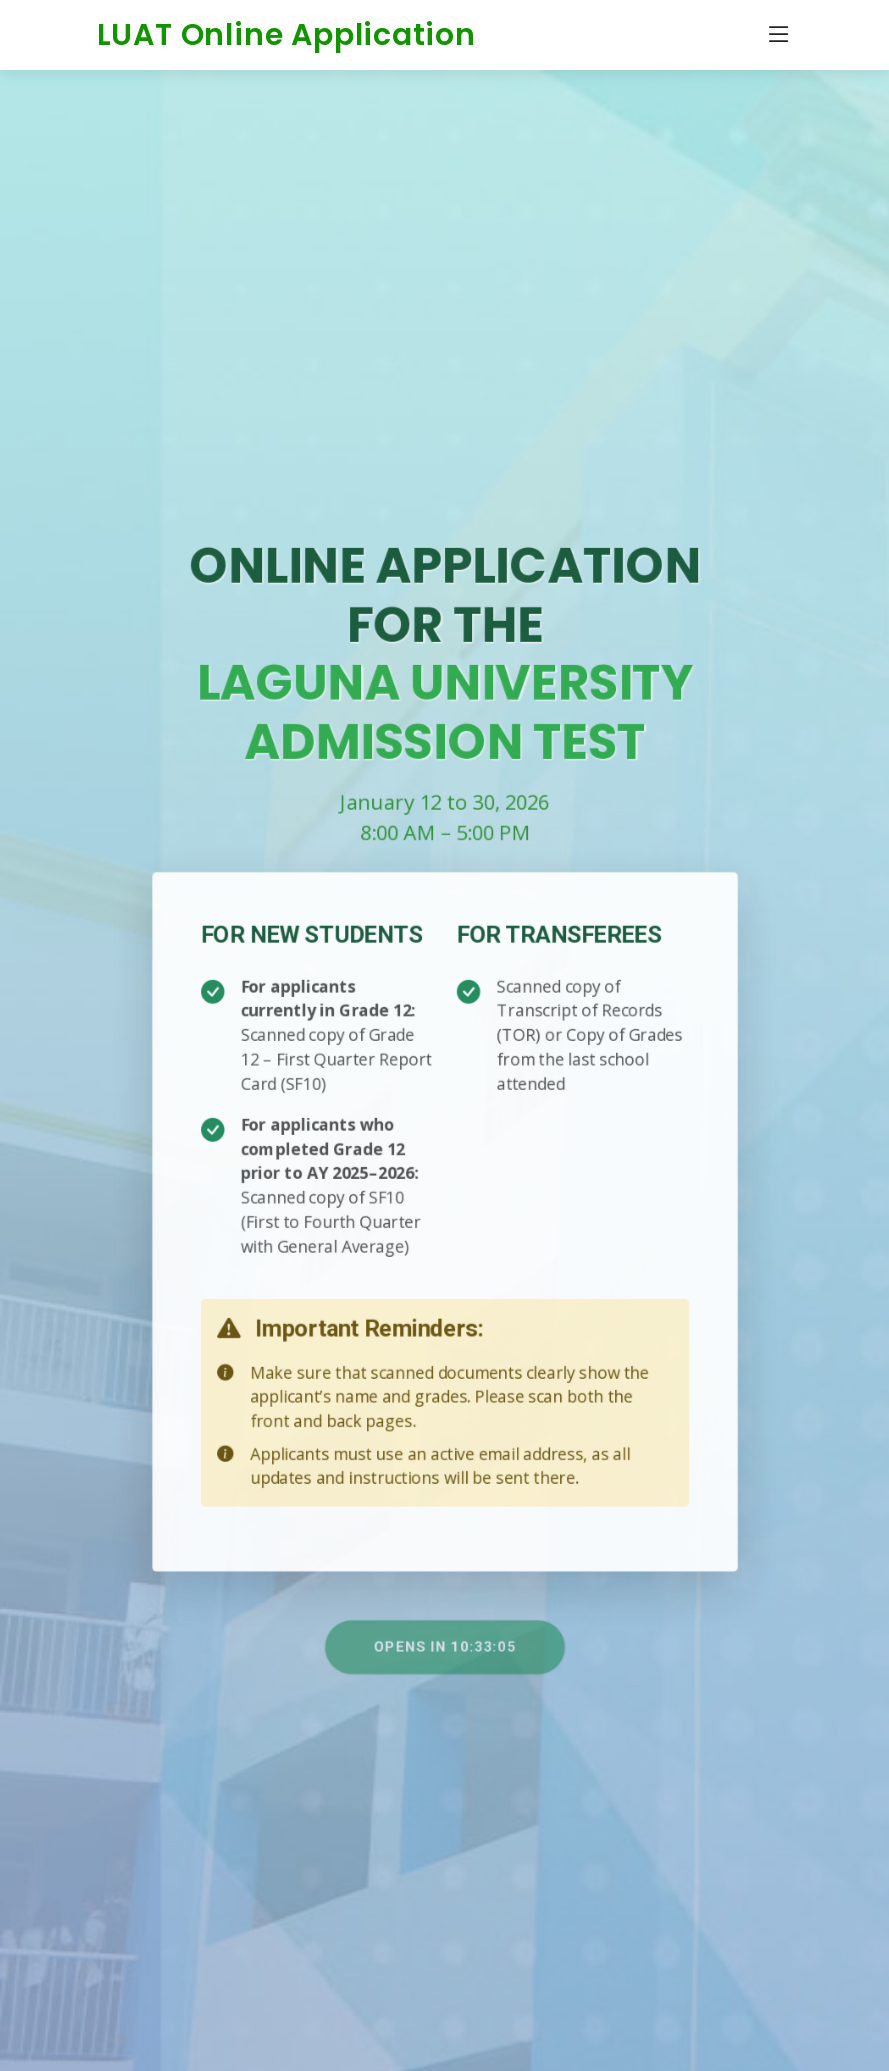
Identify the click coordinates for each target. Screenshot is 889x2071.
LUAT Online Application (286, 35)
